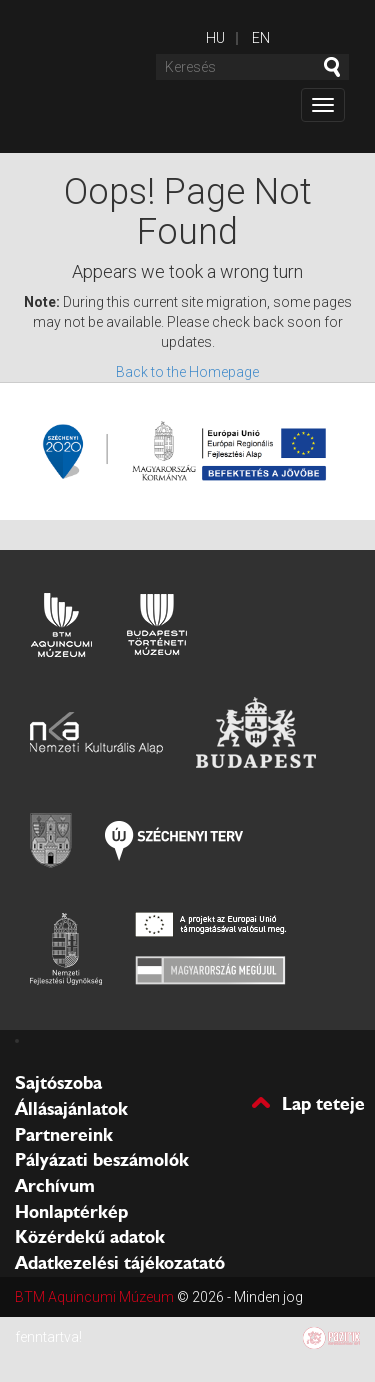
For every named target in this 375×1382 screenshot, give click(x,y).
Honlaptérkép (71, 1212)
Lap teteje (323, 1102)
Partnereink (64, 1135)
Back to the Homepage (187, 372)
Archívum (55, 1186)
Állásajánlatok (71, 1109)
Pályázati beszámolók (102, 1160)
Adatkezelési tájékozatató (120, 1263)
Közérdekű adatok (90, 1237)
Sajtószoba (58, 1083)
